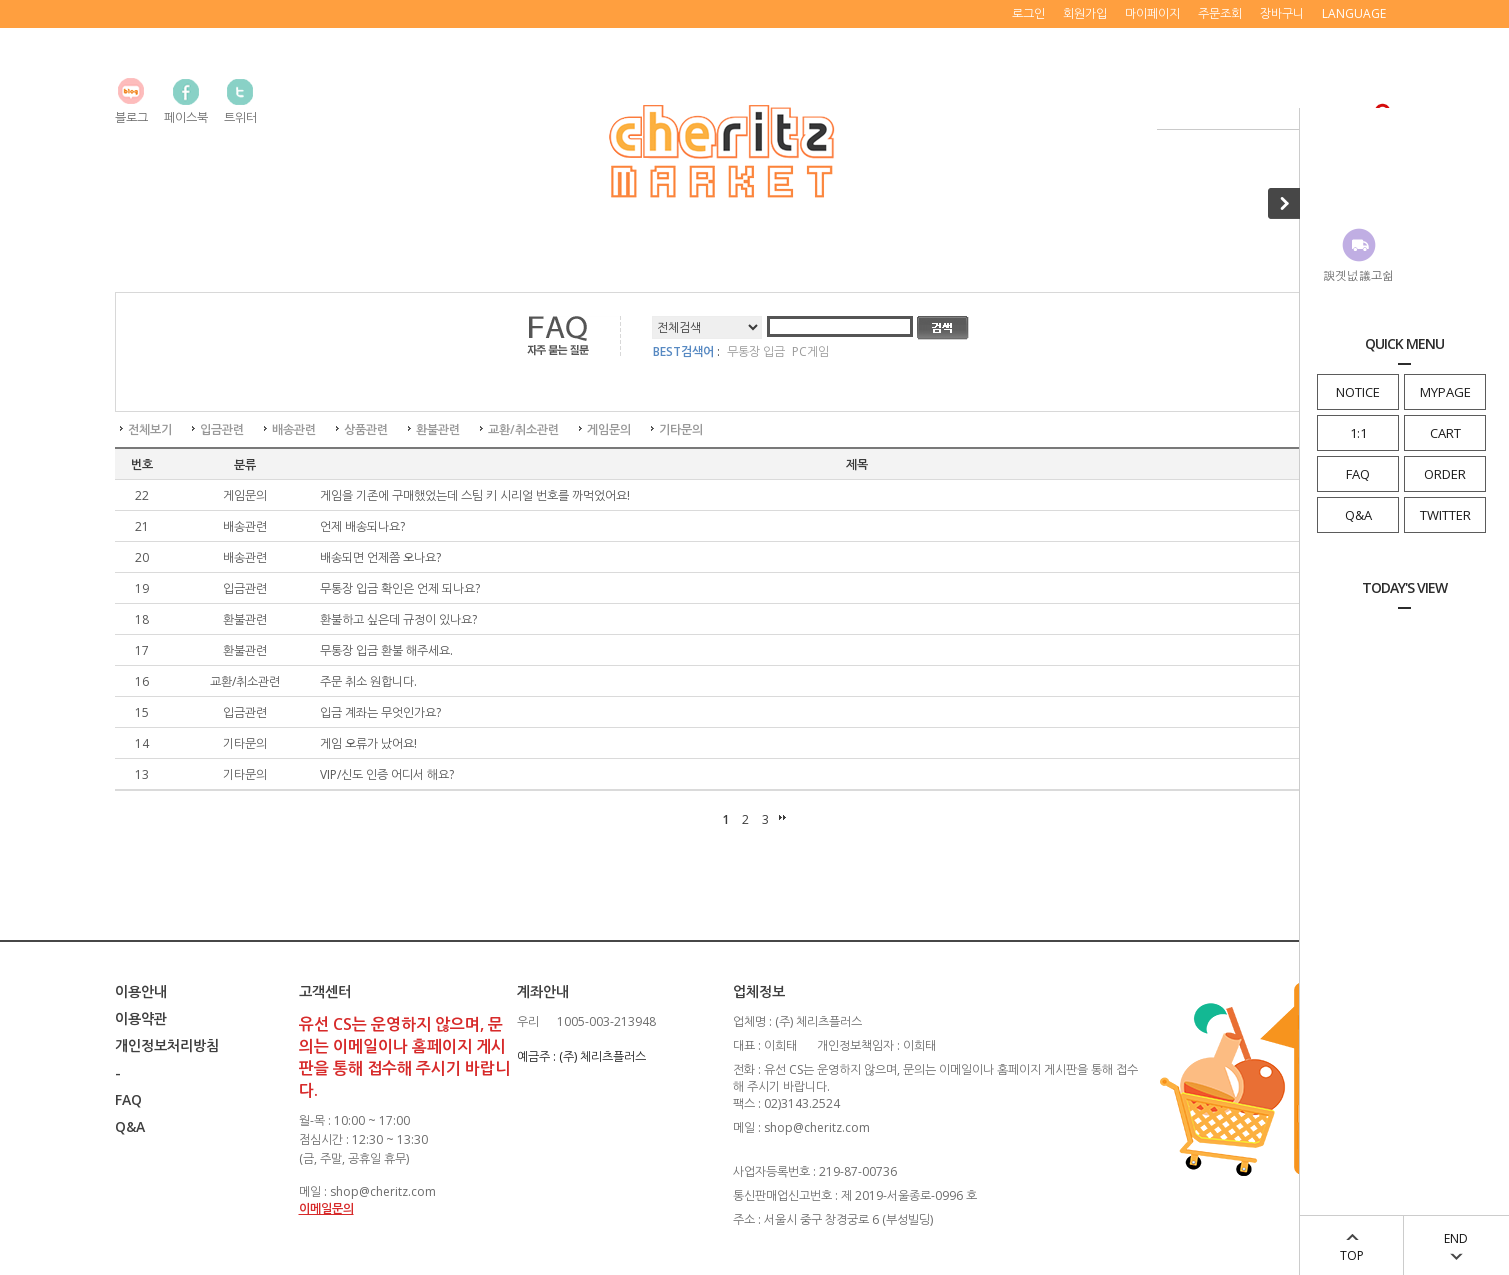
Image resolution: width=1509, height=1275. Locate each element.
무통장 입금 (756, 351)
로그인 (1028, 13)
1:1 (1358, 433)
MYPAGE (1445, 392)
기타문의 (681, 429)
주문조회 (1220, 13)
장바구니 (1282, 13)
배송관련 (294, 429)
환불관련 (438, 429)
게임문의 (609, 429)
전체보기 (150, 429)
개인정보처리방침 (167, 1045)
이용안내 (141, 991)
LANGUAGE (1354, 13)
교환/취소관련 (523, 429)
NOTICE (1358, 392)
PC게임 (810, 351)
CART (1445, 433)
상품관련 (366, 429)
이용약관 (141, 1018)
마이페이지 (1152, 13)
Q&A (1358, 515)
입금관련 (222, 429)
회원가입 (1085, 13)
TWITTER (1445, 515)
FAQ (1358, 474)
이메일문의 (326, 1208)
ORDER (1445, 474)
